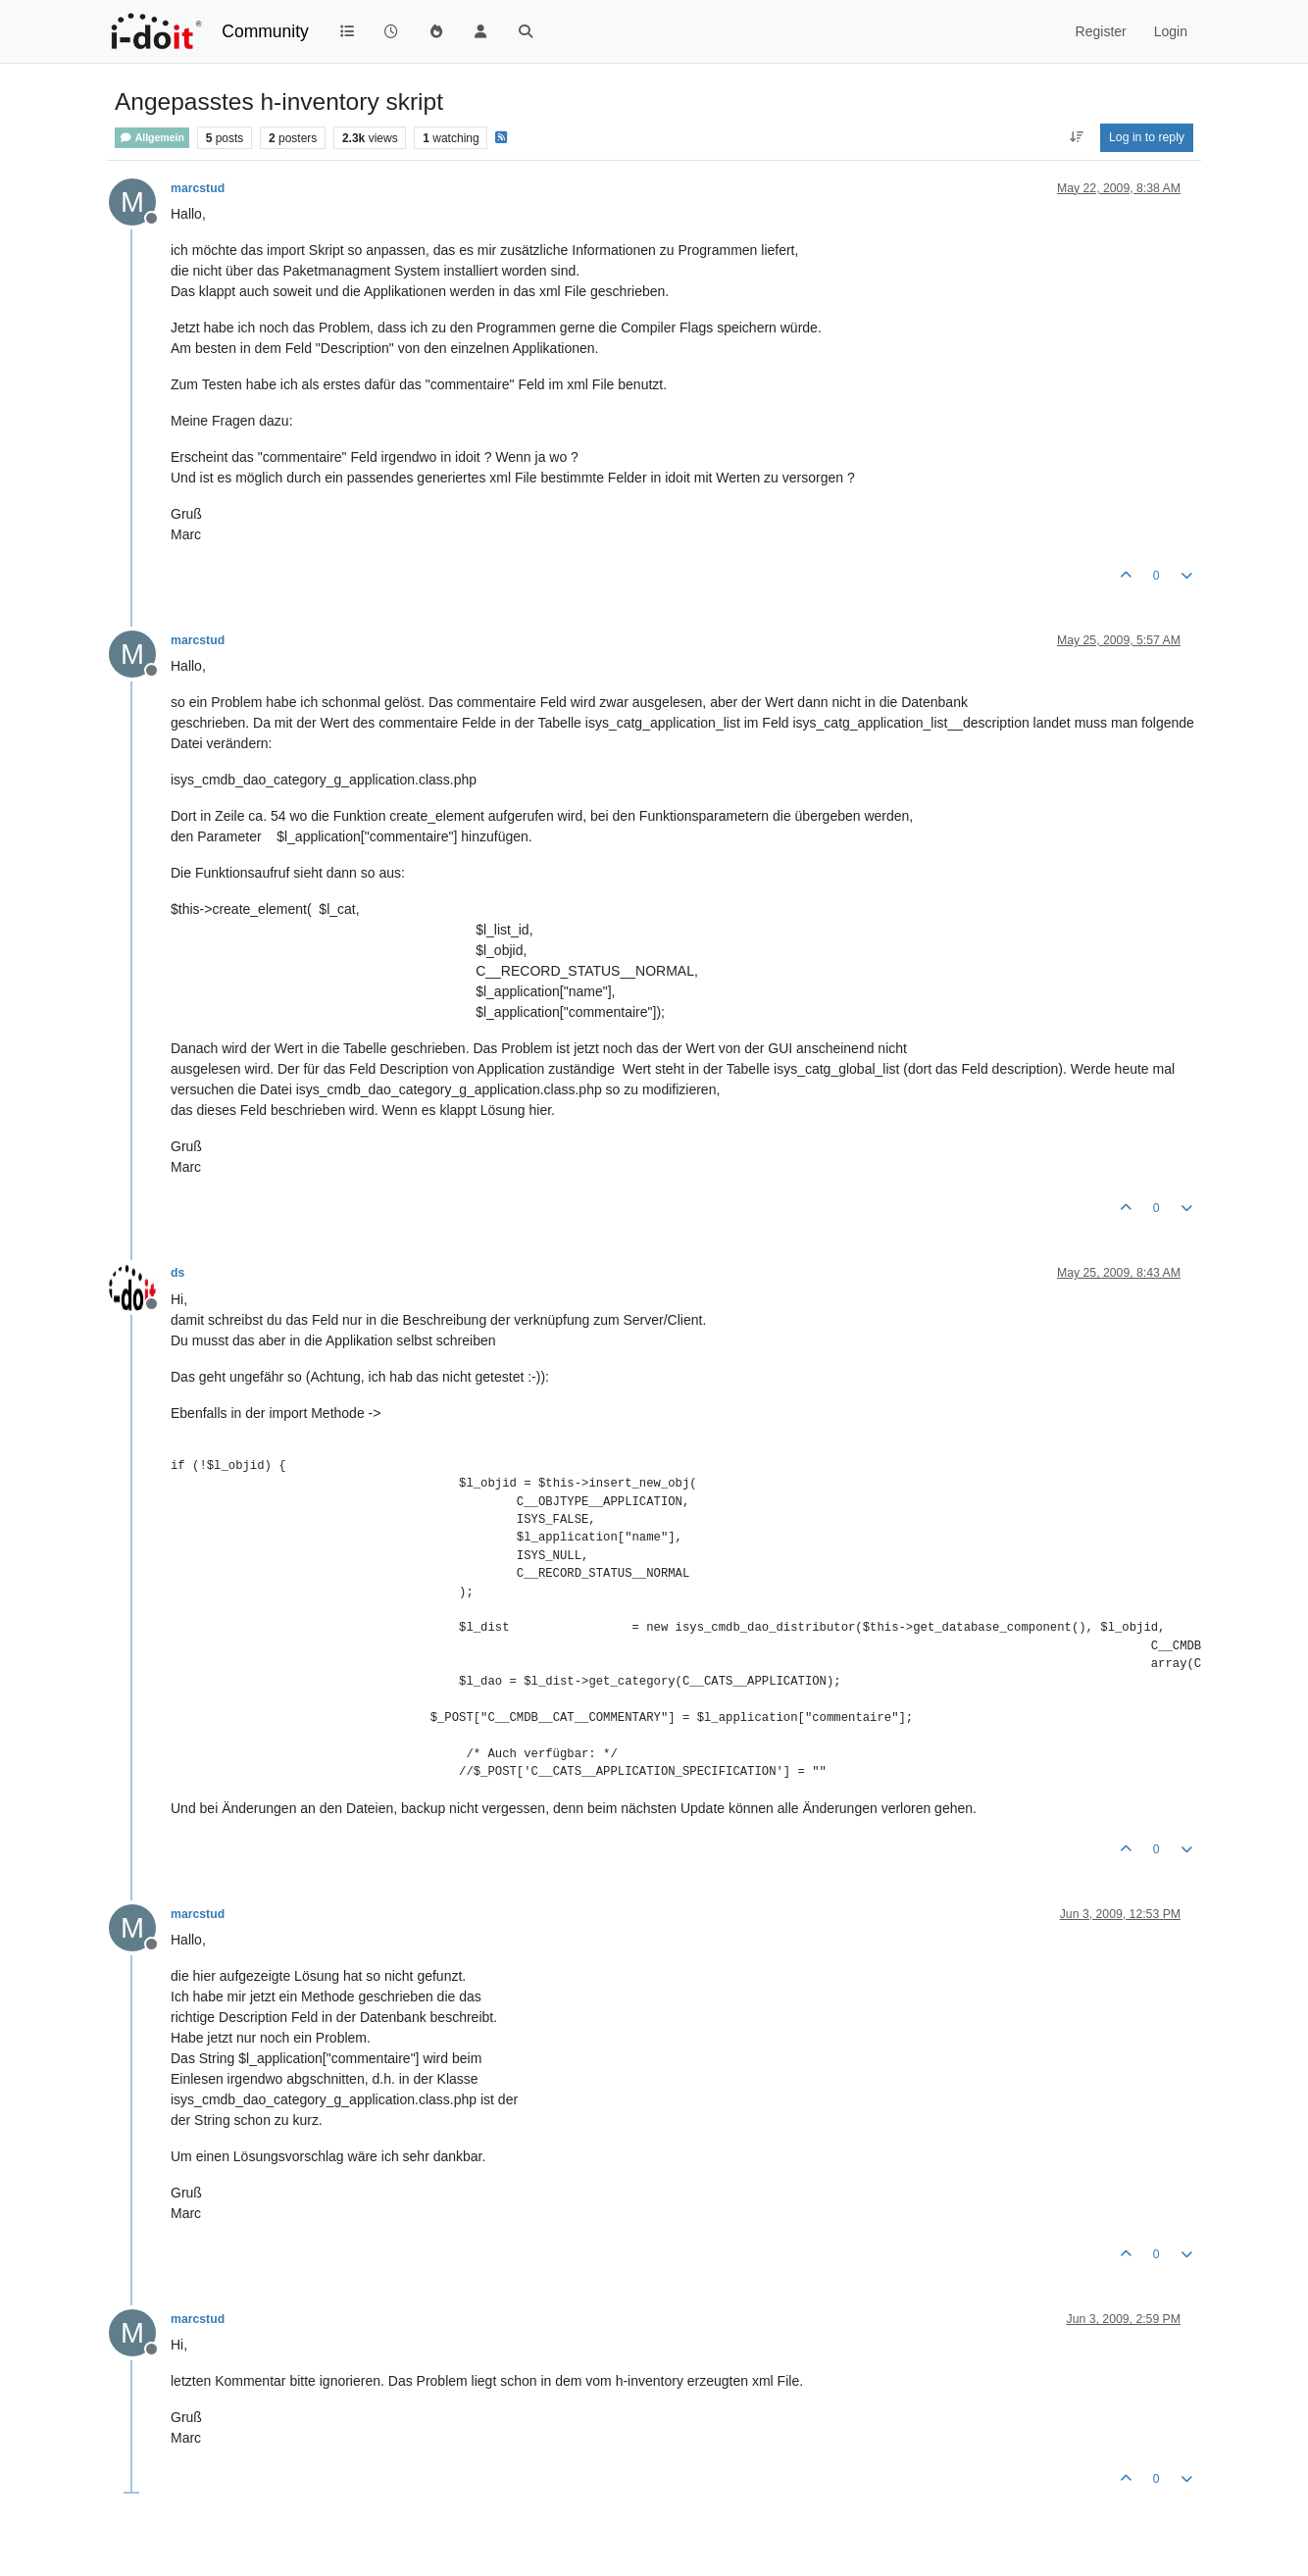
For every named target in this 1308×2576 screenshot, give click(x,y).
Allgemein (152, 137)
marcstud (198, 188)
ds (177, 1273)
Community (265, 31)
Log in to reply (1146, 137)
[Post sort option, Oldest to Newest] (1076, 137)
